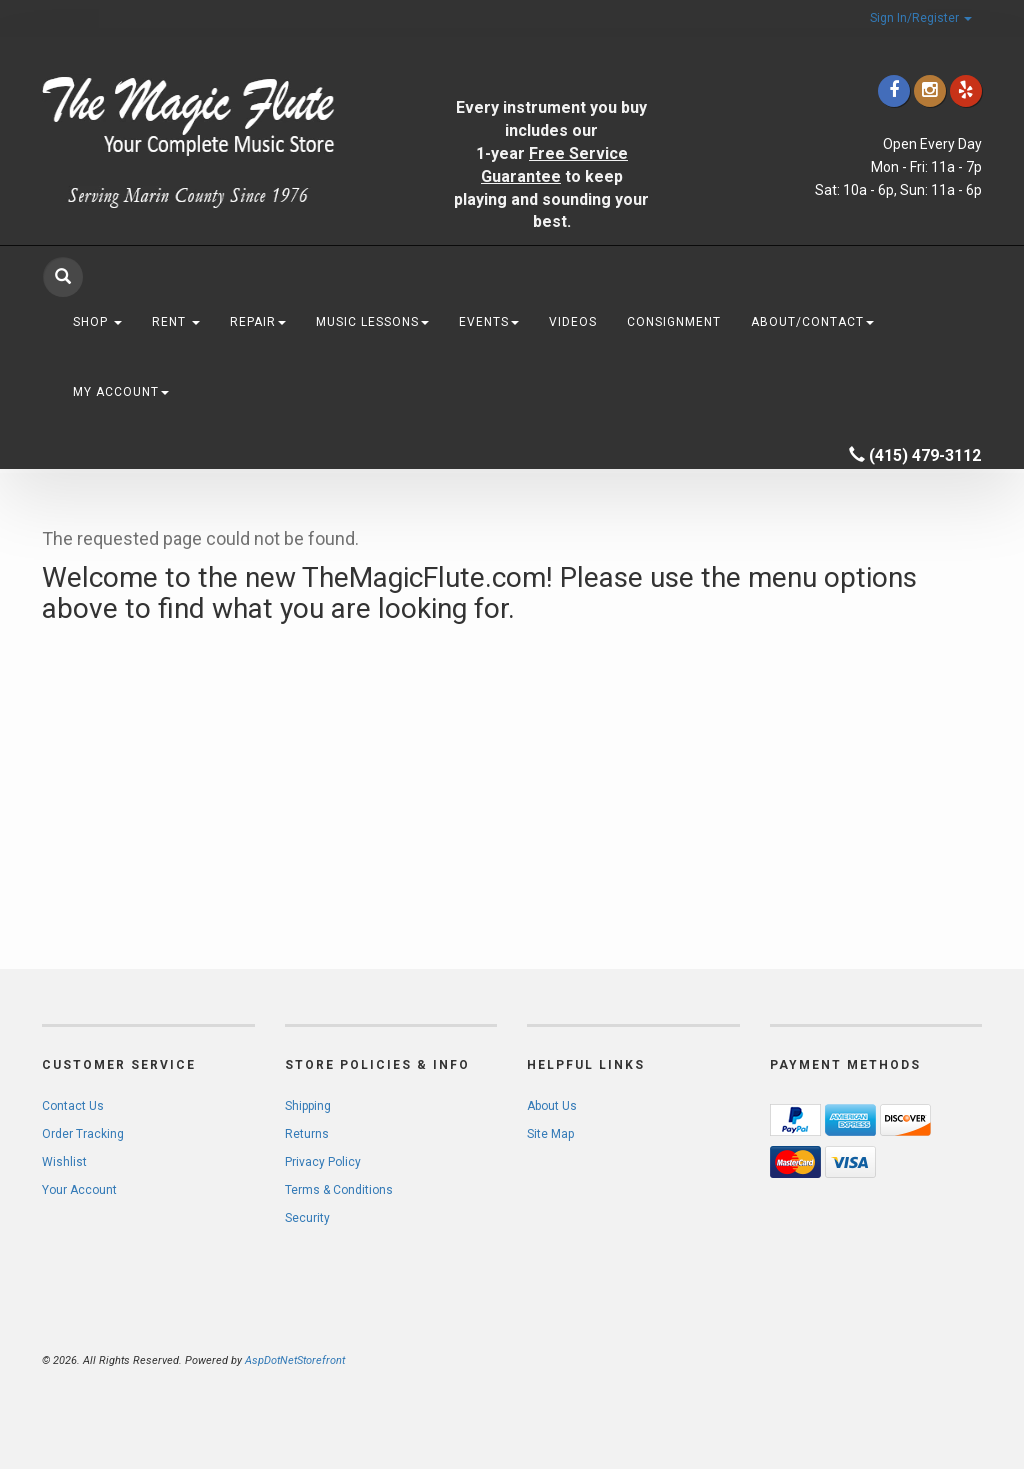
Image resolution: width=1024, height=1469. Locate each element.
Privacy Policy (323, 1162)
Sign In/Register (921, 18)
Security (307, 1218)
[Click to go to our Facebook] (894, 90)
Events (489, 322)
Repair (258, 322)
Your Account (79, 1190)
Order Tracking (83, 1134)
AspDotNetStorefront (295, 1360)
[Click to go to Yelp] (966, 90)
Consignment (674, 322)
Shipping (308, 1106)
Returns (307, 1134)
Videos (573, 322)
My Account (121, 392)
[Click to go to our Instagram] (930, 90)
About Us (552, 1106)
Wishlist (64, 1162)
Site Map (550, 1134)
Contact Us (73, 1106)
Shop (97, 322)
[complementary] (879, 1359)
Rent (176, 322)
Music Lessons (372, 322)
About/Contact (812, 322)
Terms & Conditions (339, 1190)
